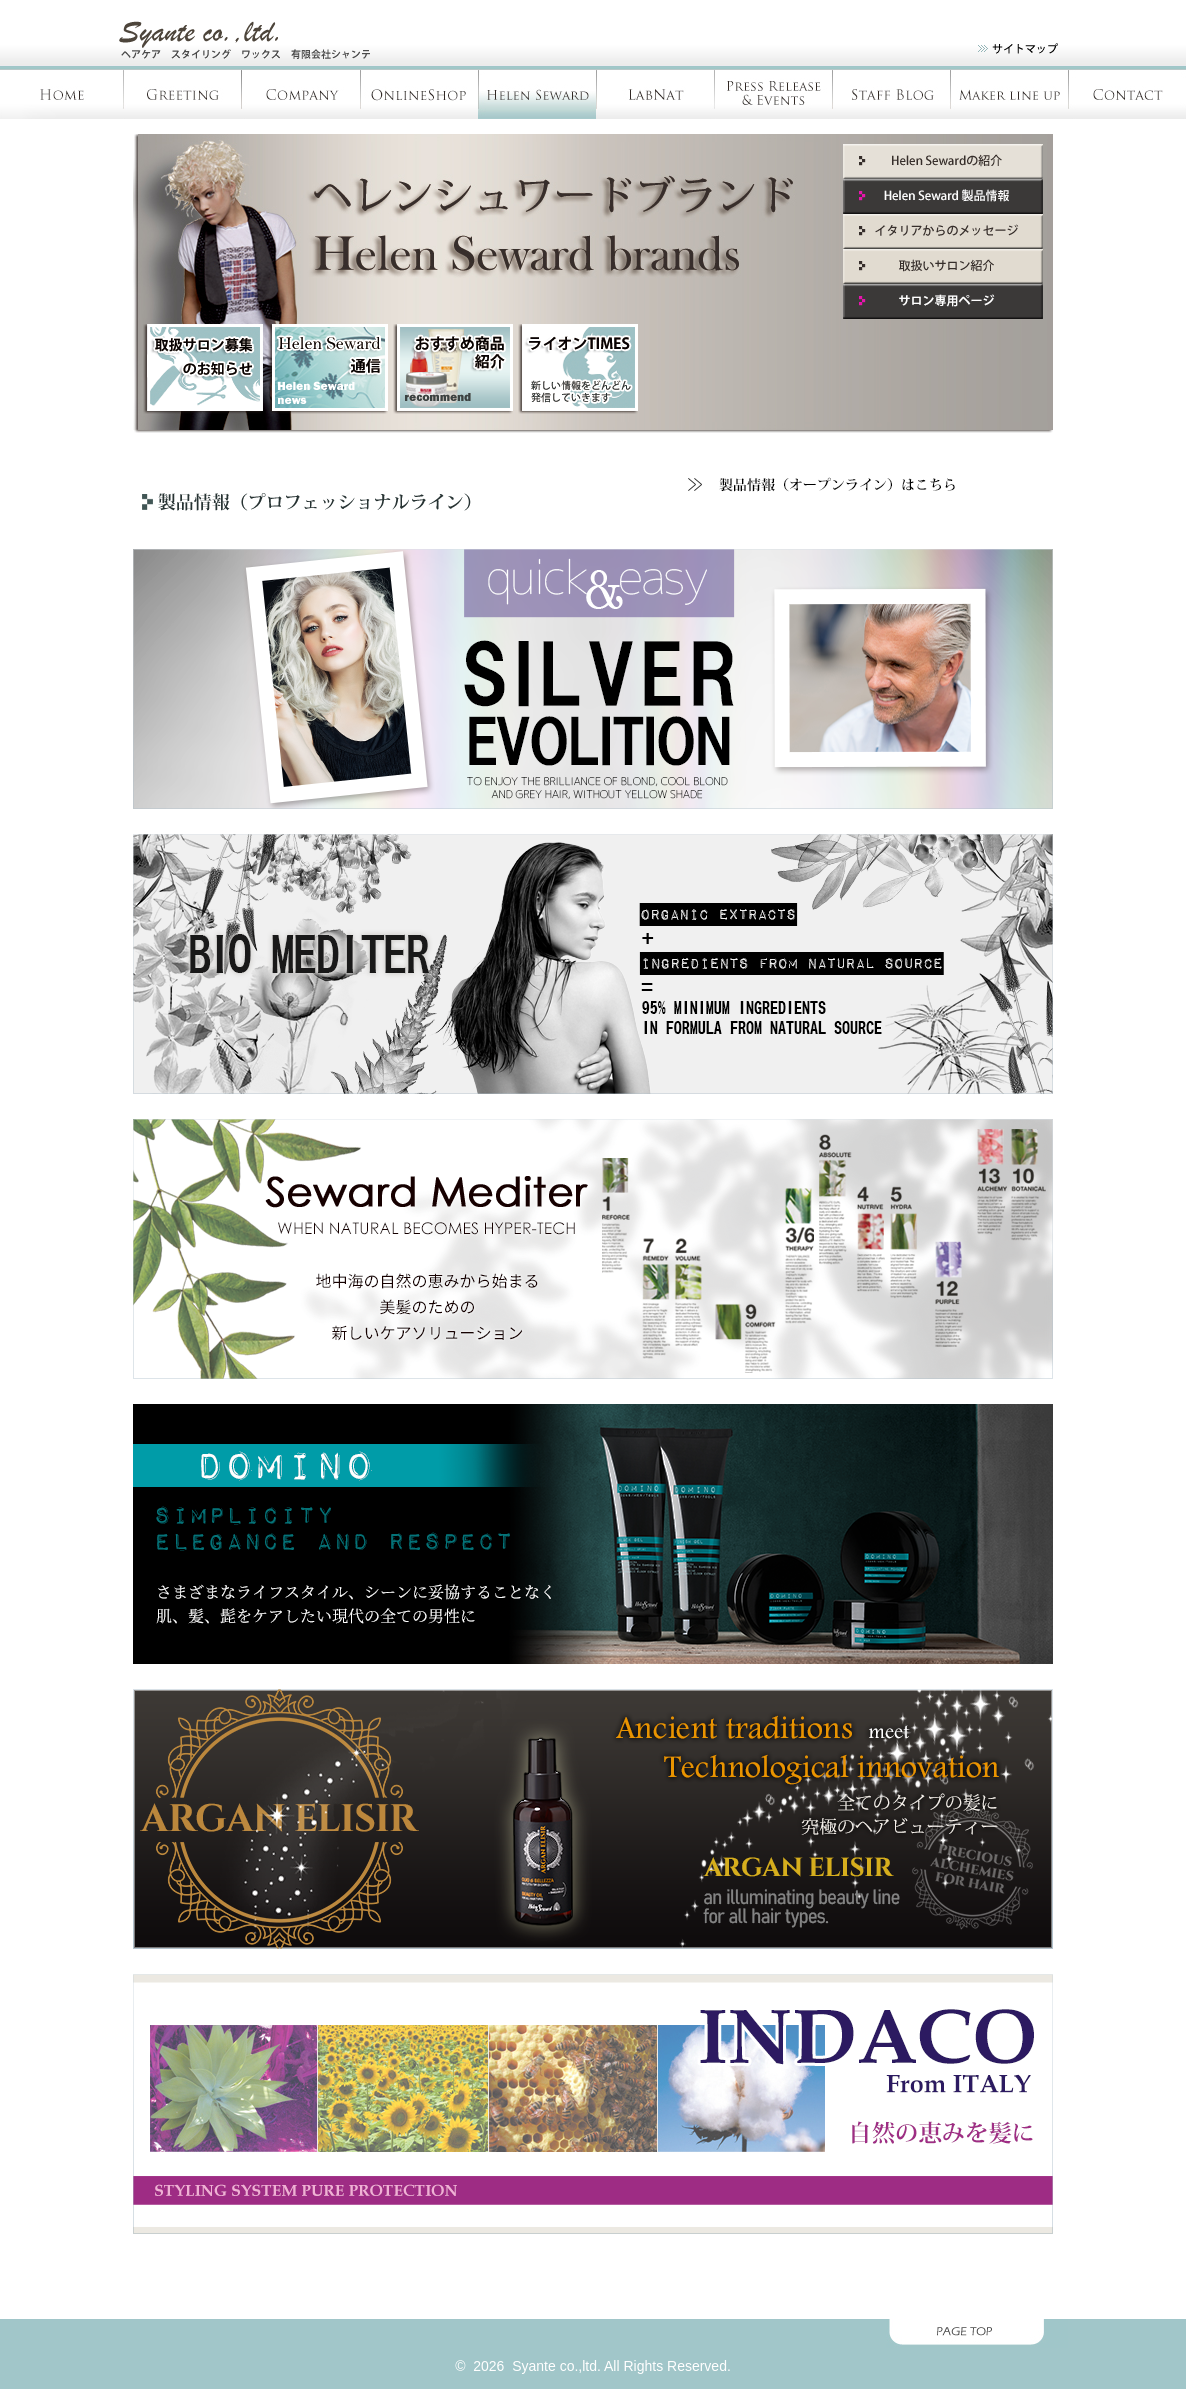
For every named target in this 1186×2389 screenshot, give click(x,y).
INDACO (593, 2104)
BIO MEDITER (593, 964)
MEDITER (593, 1249)
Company (301, 94)
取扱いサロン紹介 (943, 266)
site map (1005, 52)
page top (593, 2333)
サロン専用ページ (943, 301)
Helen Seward (537, 94)
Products (1009, 94)
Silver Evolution (593, 679)
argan (593, 1819)
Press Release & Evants (773, 94)
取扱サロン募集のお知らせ (203, 369)
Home (62, 94)
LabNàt (655, 94)
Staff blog (891, 94)
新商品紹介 (453, 369)
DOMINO (593, 1534)
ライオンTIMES (578, 369)
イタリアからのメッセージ (943, 231)
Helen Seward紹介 (943, 161)
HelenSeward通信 (328, 369)
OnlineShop (419, 94)
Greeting (183, 94)
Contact (1127, 94)
